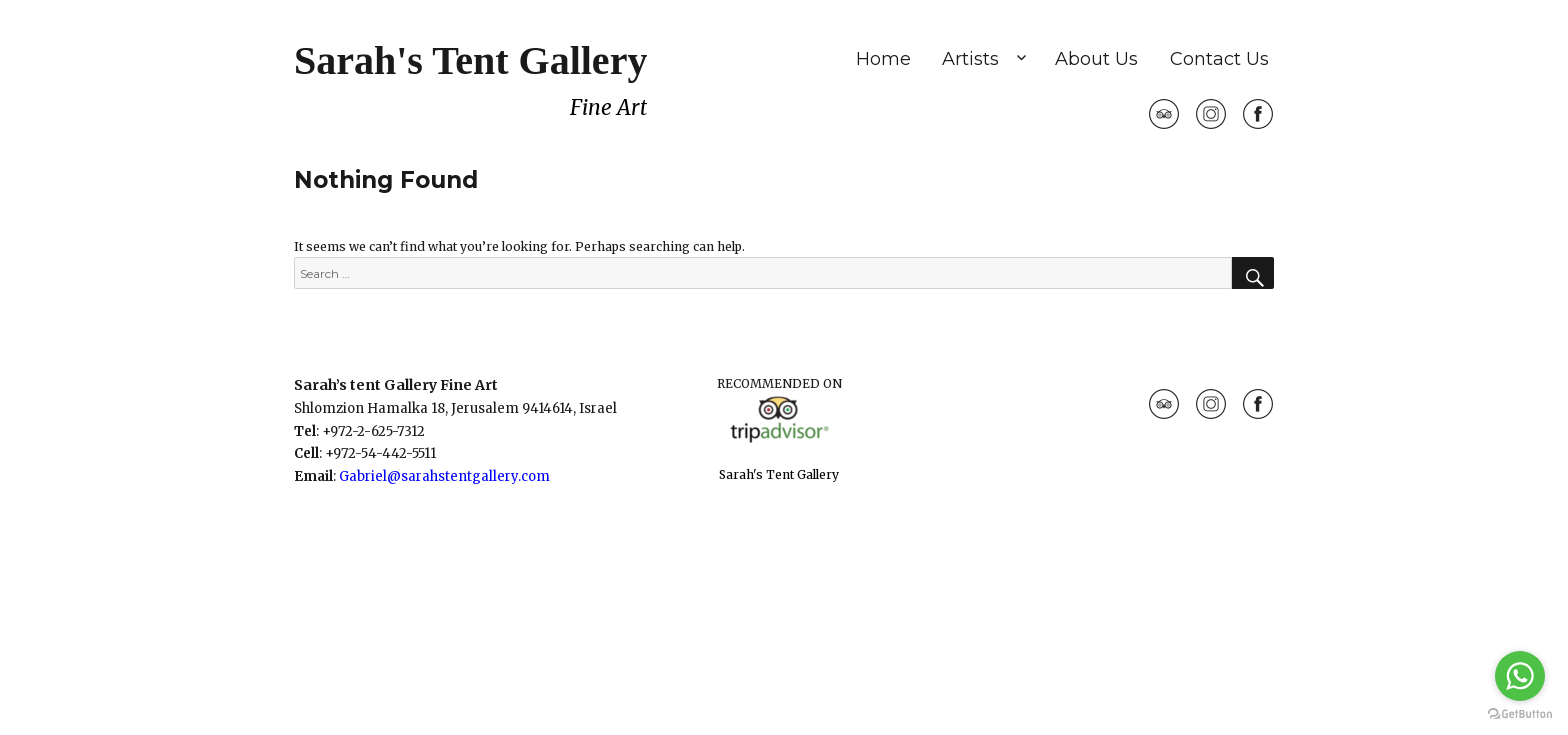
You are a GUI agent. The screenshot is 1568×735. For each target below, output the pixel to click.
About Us (1096, 59)
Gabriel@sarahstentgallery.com (444, 476)
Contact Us (1219, 59)
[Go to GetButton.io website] (1520, 714)
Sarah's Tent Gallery (470, 60)
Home (883, 59)
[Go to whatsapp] (1520, 676)
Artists (970, 59)
